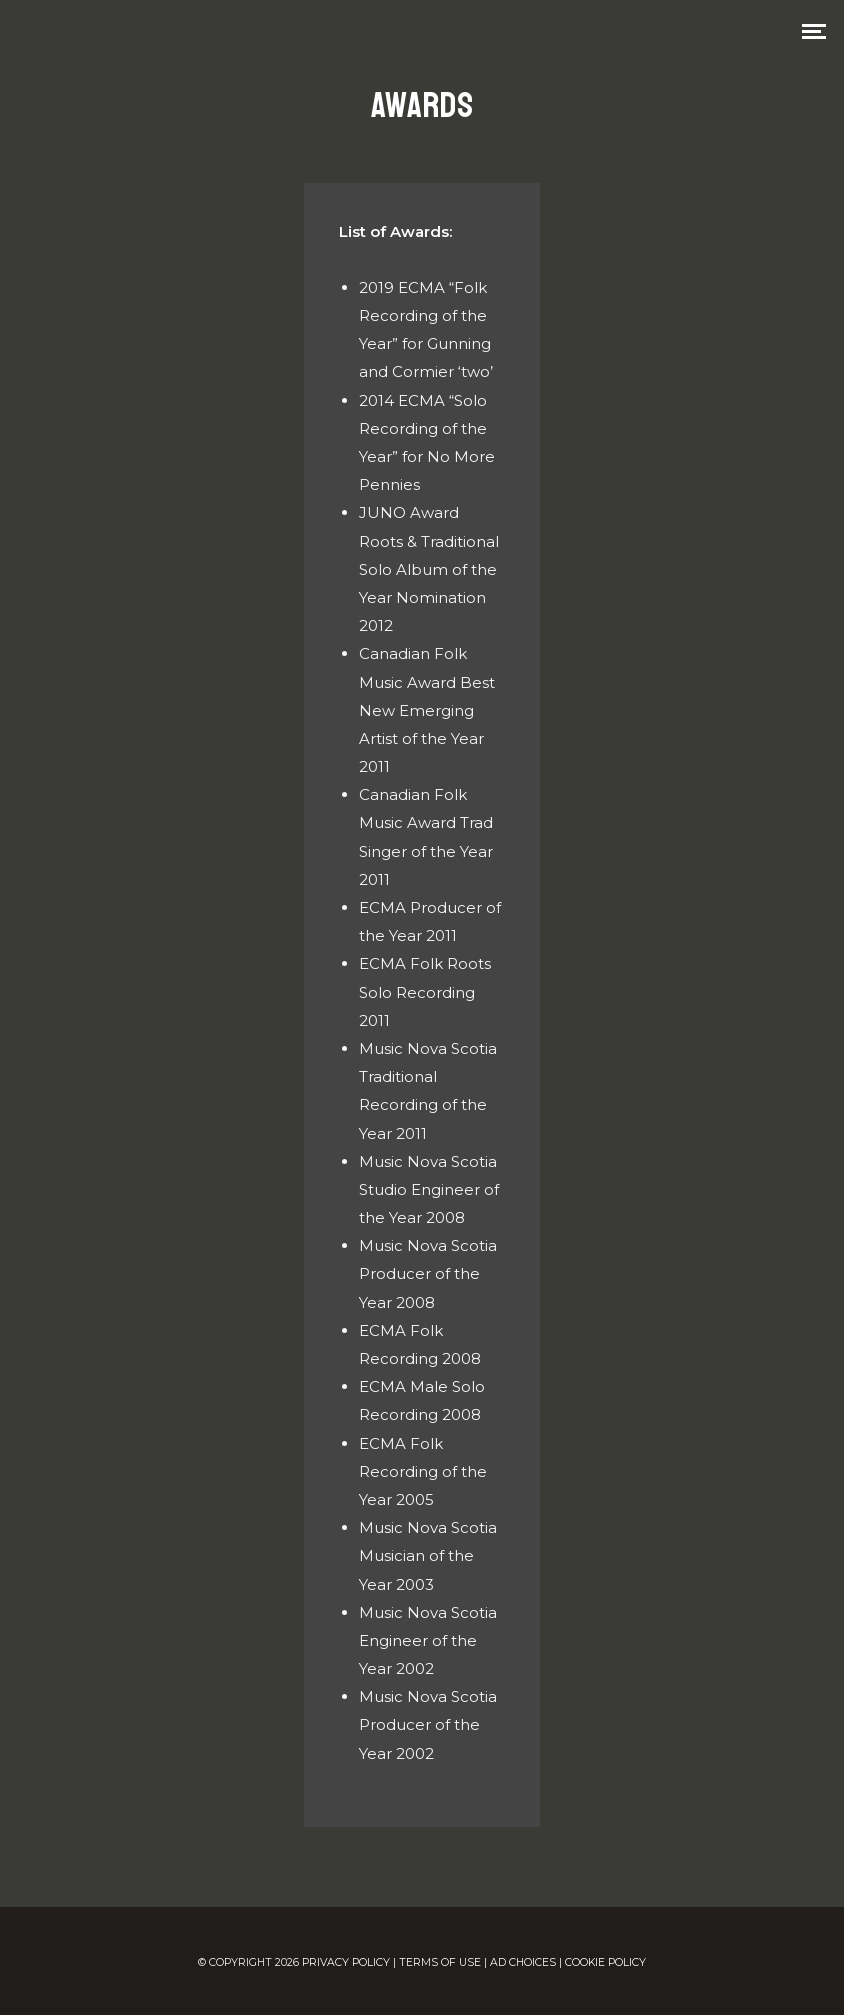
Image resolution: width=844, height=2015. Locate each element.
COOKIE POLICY (605, 1962)
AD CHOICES (523, 1962)
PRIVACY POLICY (346, 1962)
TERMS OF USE (440, 1962)
